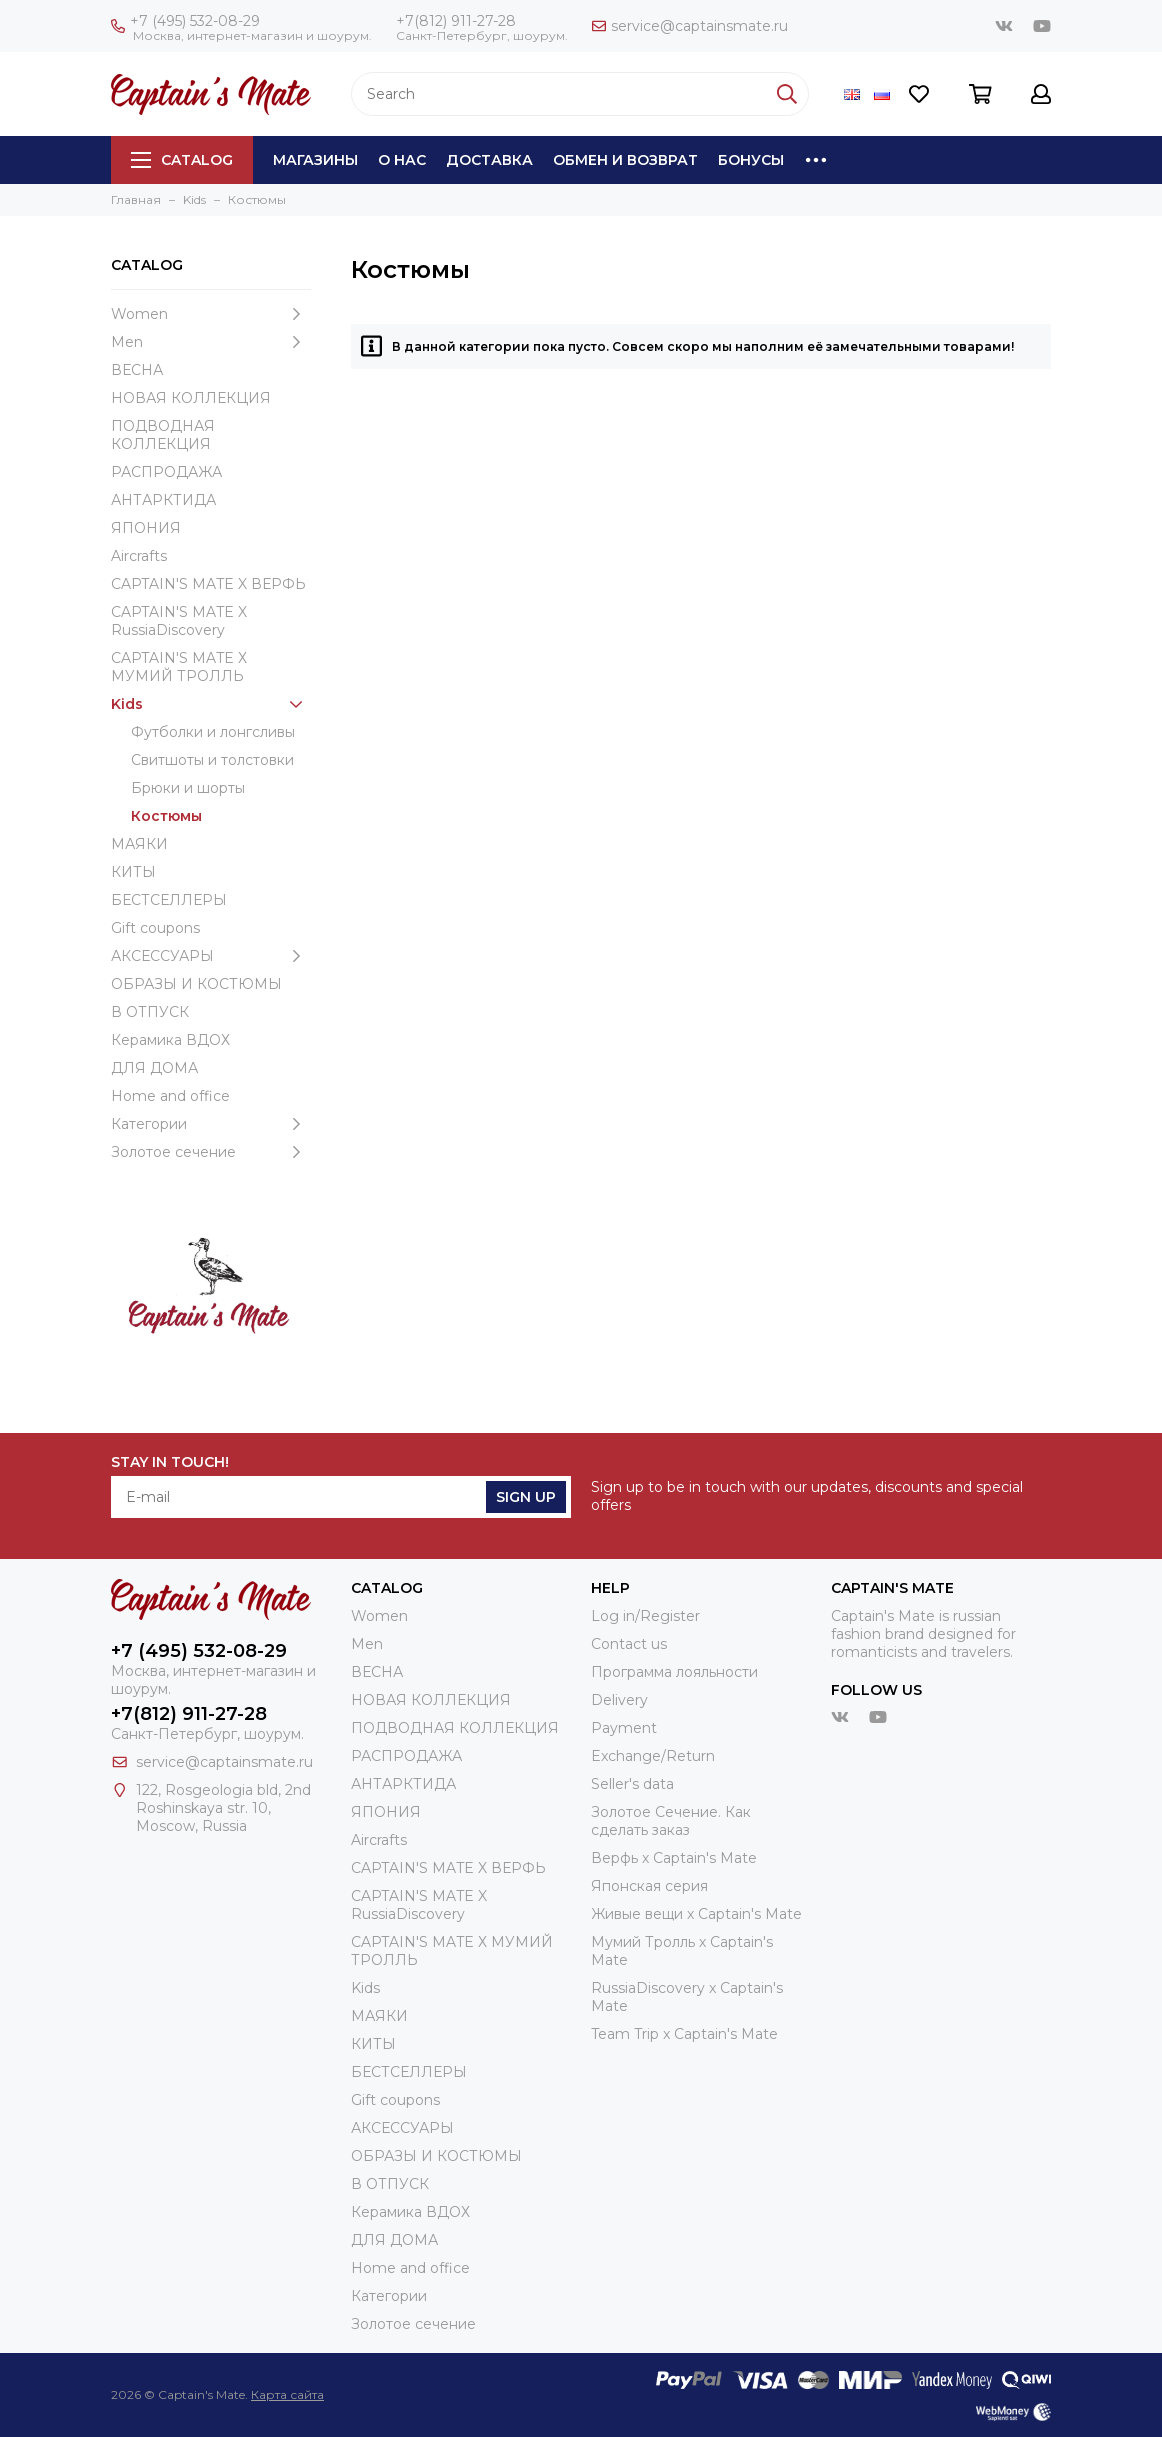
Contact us (629, 1644)
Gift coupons (155, 928)
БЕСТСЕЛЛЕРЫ (169, 900)
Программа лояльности (674, 1672)
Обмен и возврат (625, 160)
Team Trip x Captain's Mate (684, 2034)
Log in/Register (645, 1616)
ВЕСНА (137, 370)
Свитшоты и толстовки (212, 760)
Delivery (619, 1700)
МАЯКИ (139, 844)
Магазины (315, 160)
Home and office (170, 1096)
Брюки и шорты (188, 788)
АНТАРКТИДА (163, 500)
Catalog (182, 160)
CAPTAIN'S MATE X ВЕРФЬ (208, 584)
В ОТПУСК (150, 1012)
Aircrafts (139, 556)
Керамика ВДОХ (170, 1040)
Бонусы (751, 160)
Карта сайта (287, 2394)
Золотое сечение (211, 1152)
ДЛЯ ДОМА (154, 1068)
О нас (402, 160)
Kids (211, 704)
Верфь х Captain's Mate (674, 1858)
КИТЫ (133, 872)
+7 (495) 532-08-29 (185, 21)
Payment (624, 1728)
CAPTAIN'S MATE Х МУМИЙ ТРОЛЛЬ (179, 667)
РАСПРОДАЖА (166, 472)
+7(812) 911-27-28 (456, 21)
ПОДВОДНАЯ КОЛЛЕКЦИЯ (163, 435)
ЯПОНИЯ (146, 528)
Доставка (489, 160)
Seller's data (632, 1784)
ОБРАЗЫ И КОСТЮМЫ (196, 984)
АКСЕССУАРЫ (211, 956)
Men (211, 342)
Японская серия (649, 1886)
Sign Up (526, 1497)
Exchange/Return (653, 1756)
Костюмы (166, 816)
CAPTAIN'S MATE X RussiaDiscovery (179, 621)
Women (211, 314)
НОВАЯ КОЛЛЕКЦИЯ (191, 398)
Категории (211, 1124)
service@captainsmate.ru (690, 26)
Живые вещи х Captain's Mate (696, 1914)
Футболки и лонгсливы (213, 732)
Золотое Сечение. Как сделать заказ (671, 1821)
